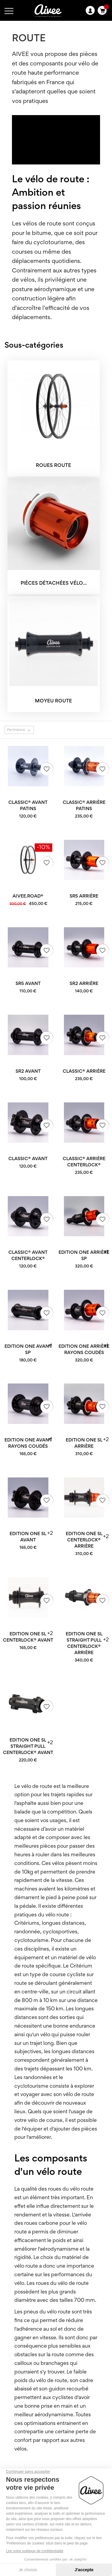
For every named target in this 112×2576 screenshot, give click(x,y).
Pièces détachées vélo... (54, 583)
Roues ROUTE (53, 466)
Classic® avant (27, 1159)
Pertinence (20, 730)
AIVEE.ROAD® (28, 896)
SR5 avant (28, 984)
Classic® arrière (84, 1071)
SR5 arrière (84, 896)
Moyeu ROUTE (53, 701)
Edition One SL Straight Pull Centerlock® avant (28, 1746)
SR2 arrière (84, 984)
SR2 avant (28, 1071)
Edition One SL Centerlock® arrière (84, 1540)
